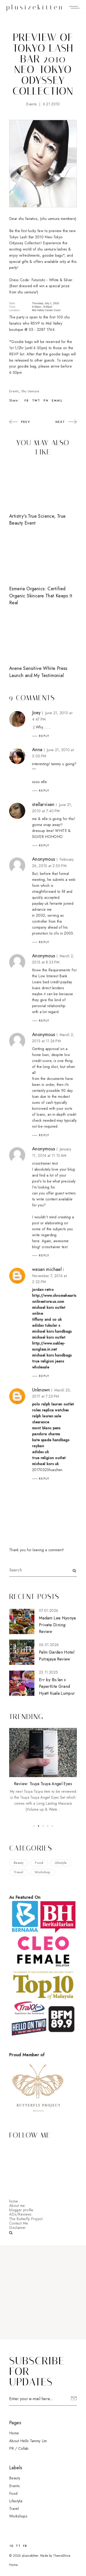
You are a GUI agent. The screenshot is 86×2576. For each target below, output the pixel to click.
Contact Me (18, 2223)
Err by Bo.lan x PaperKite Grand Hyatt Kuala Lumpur (57, 1686)
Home (14, 2433)
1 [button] (34, 1826)
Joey (36, 712)
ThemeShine (61, 2555)
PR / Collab (19, 2448)
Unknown (41, 1390)
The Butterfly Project (26, 2219)
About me (17, 2205)
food (39, 1862)
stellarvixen (43, 804)
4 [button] (47, 1826)
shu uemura (30, 391)
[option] (43, 1770)
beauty (19, 1862)
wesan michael (47, 1269)
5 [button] (52, 1826)
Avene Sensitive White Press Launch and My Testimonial (38, 672)
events (31, 104)
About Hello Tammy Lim (28, 2441)
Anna (37, 749)
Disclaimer (17, 2227)
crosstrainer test (54, 1247)
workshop (42, 1872)
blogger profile (21, 2210)
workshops (18, 2516)
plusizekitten (35, 7)
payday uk (40, 903)
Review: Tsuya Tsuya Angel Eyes (43, 1784)
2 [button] (38, 1826)
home (13, 2201)
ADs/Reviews (20, 2214)
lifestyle (61, 1862)
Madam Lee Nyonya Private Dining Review (57, 1625)
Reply (44, 736)
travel (18, 1872)
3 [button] (43, 1826)
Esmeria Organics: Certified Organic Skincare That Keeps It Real (40, 595)
